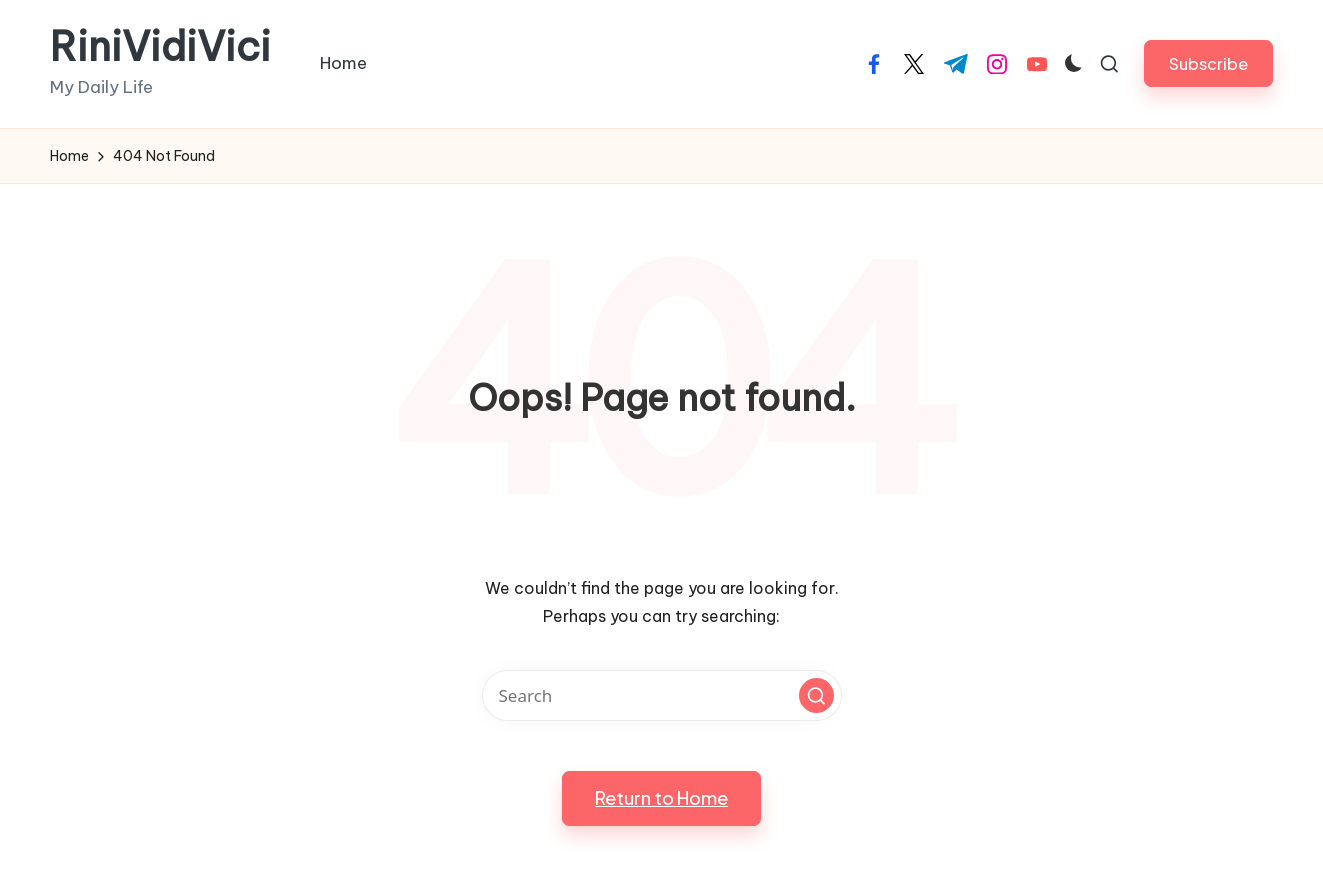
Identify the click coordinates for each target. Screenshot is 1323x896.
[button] (1208, 63)
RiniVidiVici (160, 47)
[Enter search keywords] (662, 695)
